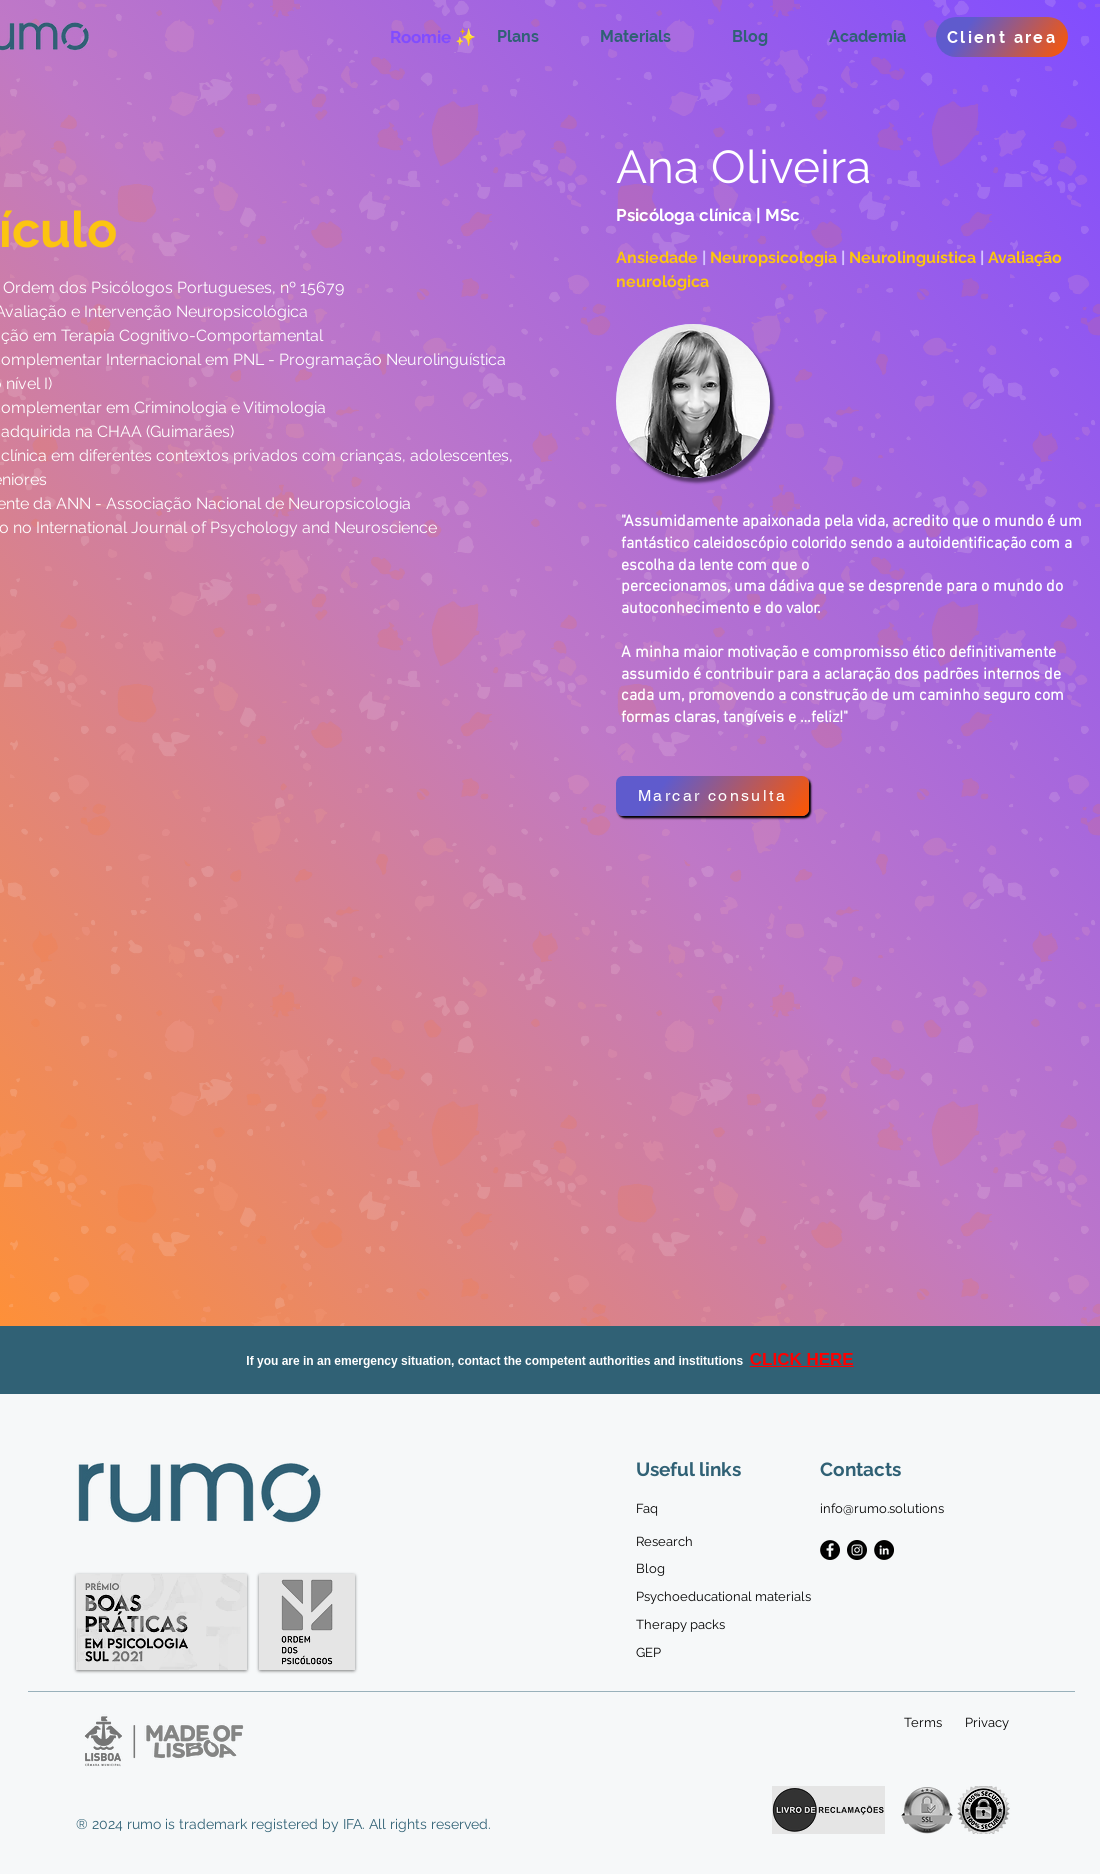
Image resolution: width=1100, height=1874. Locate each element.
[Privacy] (986, 1723)
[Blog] (650, 1569)
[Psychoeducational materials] (723, 1597)
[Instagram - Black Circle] (857, 1550)
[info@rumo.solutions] (882, 1509)
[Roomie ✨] (432, 37)
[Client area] (1002, 37)
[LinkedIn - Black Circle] (884, 1550)
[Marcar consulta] (712, 796)
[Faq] (650, 1509)
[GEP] (650, 1653)
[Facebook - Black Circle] (830, 1550)
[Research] (665, 1542)
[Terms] (923, 1723)
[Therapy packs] (689, 1625)
